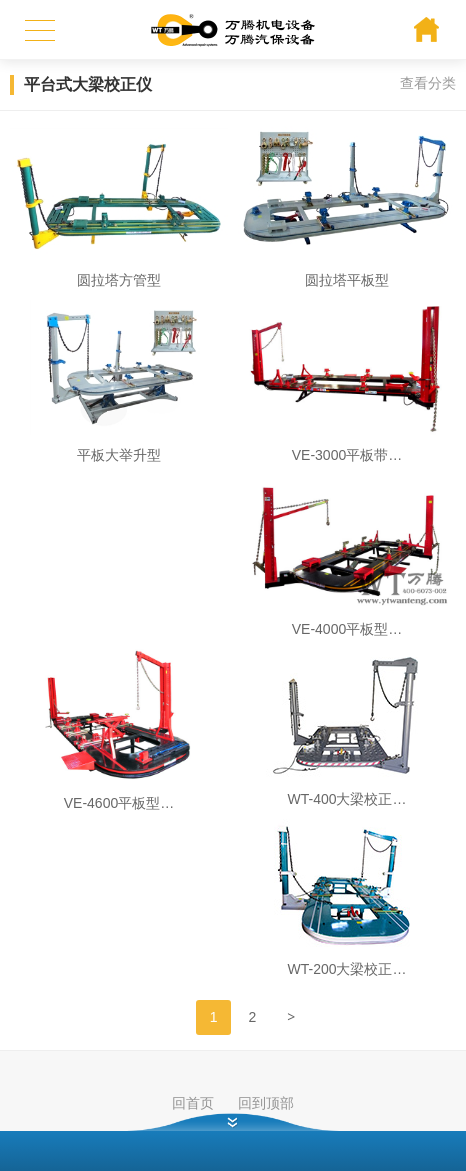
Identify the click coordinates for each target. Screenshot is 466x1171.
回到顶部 (266, 1103)
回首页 (193, 1103)
